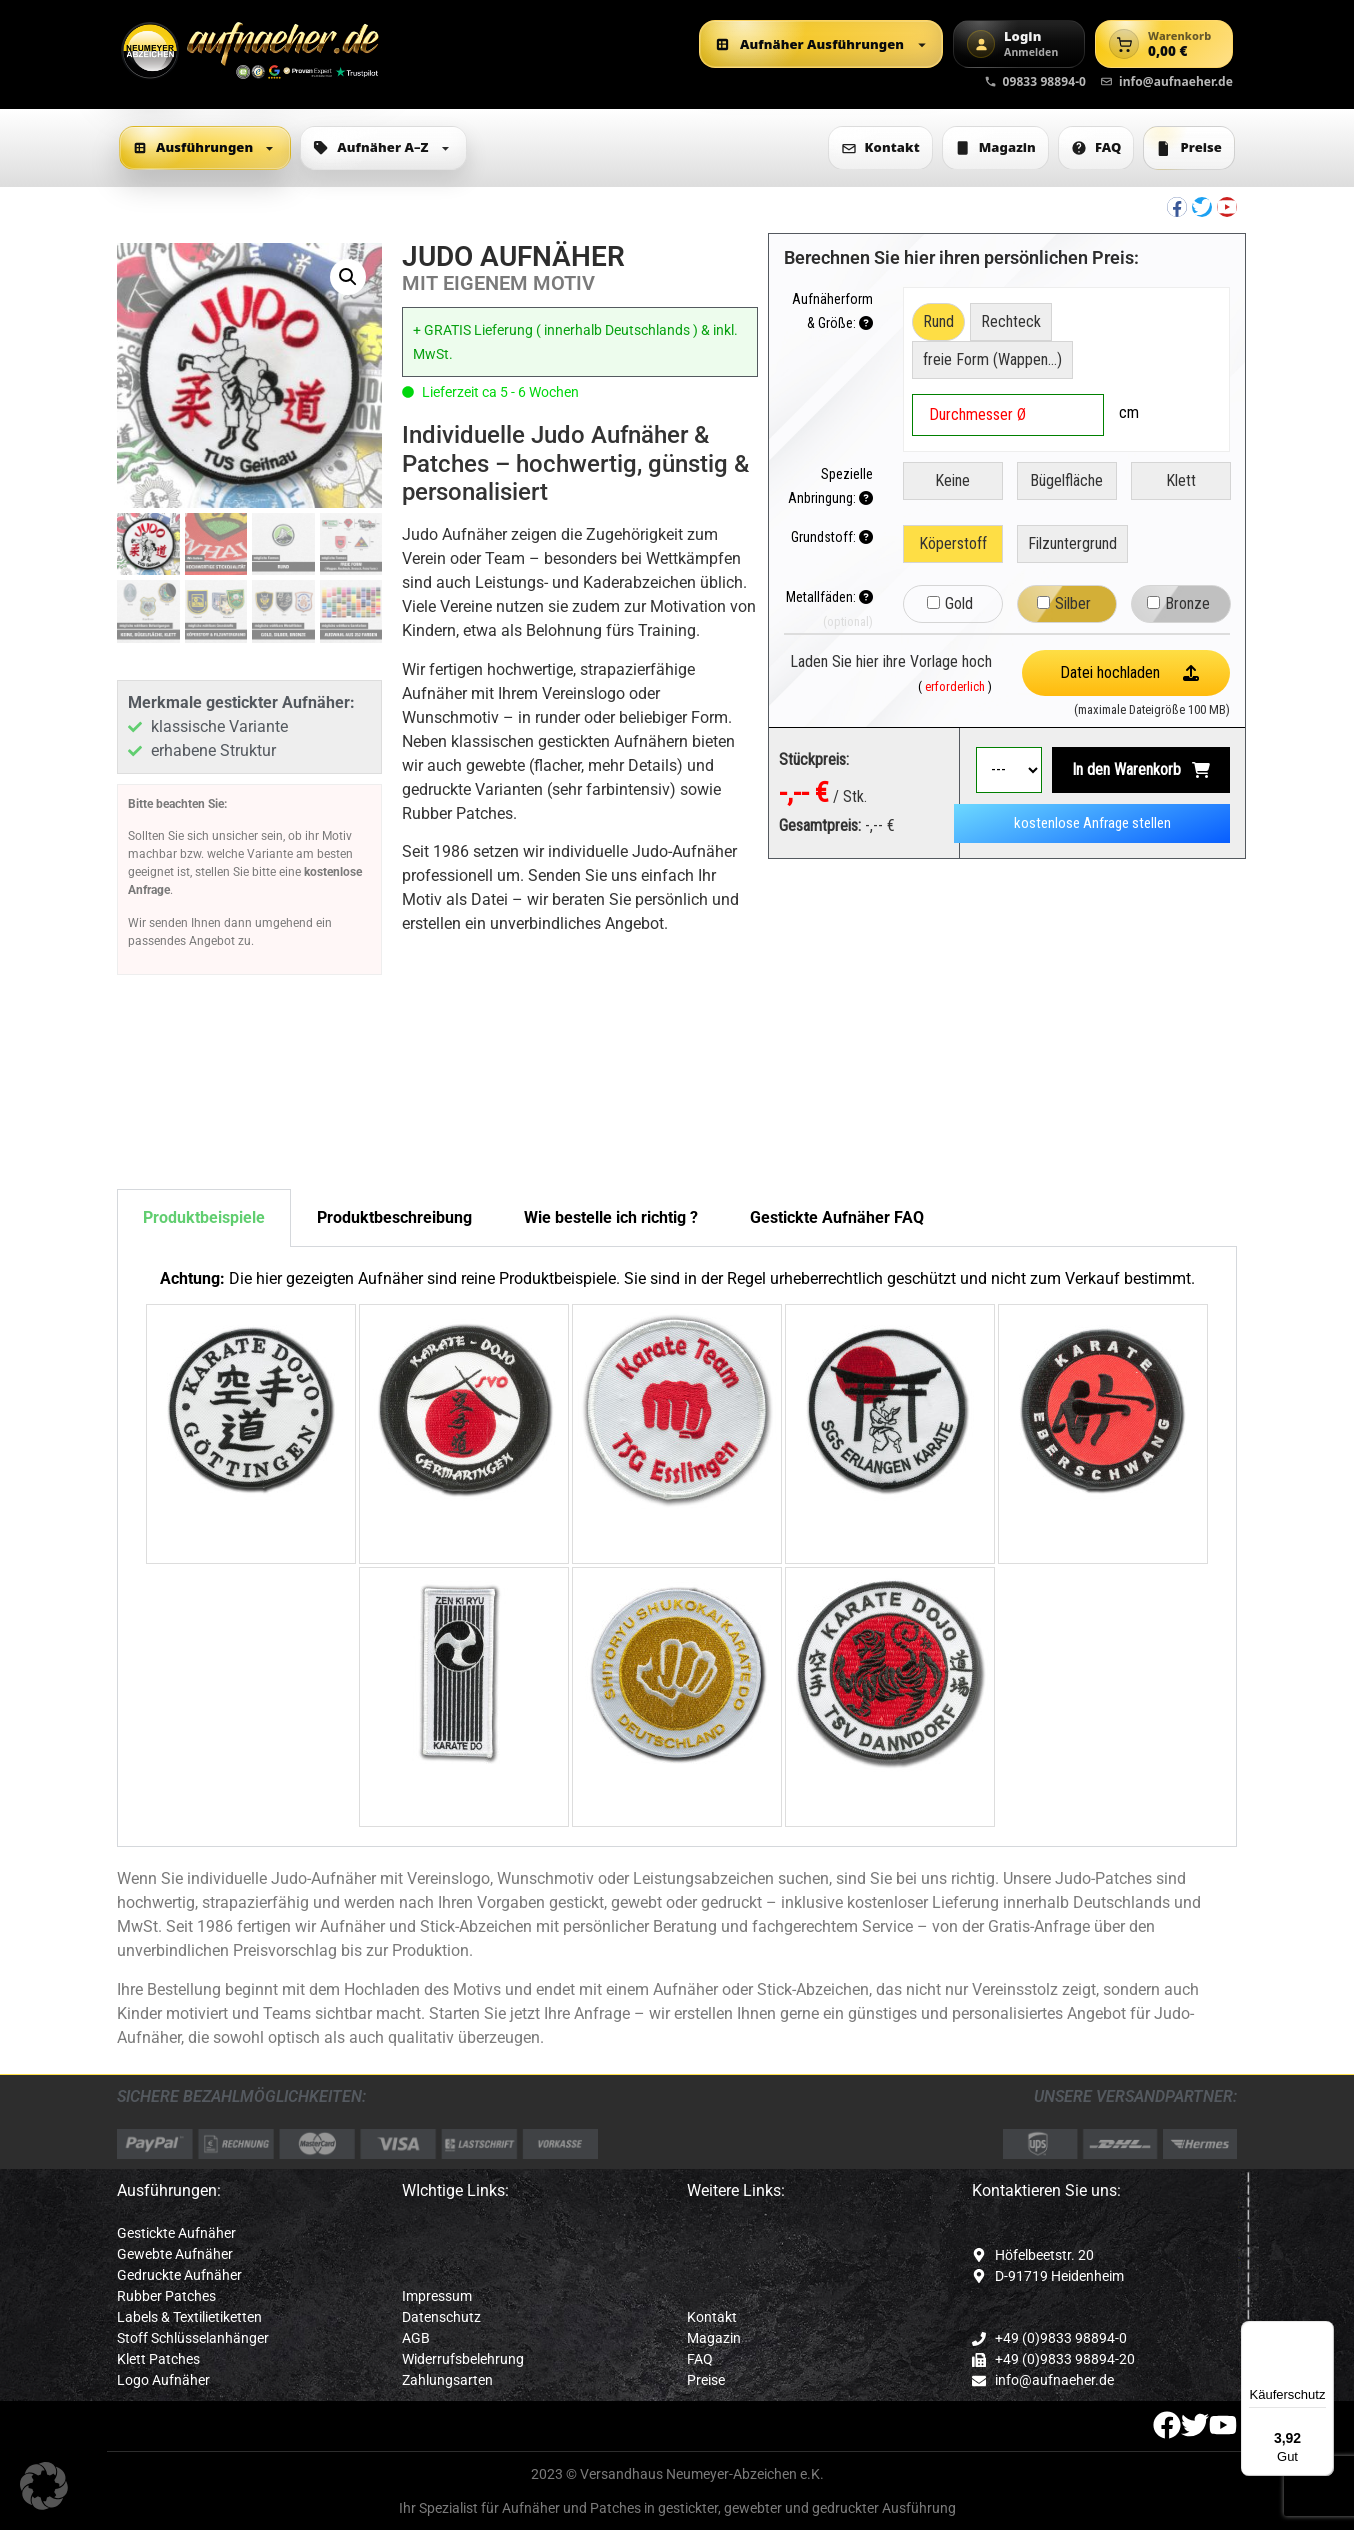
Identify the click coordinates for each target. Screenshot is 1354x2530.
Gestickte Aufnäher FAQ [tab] (837, 1217)
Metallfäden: (829, 597)
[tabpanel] (677, 1547)
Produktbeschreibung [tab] (394, 1217)
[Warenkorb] (1164, 44)
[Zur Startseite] (251, 50)
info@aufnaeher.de (1166, 82)
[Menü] (1322, 2333)
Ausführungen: (169, 2190)
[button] (348, 277)
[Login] (1019, 44)
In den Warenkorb (1126, 769)
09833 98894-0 (1035, 82)
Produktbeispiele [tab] (204, 1217)
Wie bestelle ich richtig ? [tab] (611, 1217)
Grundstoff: (832, 537)
